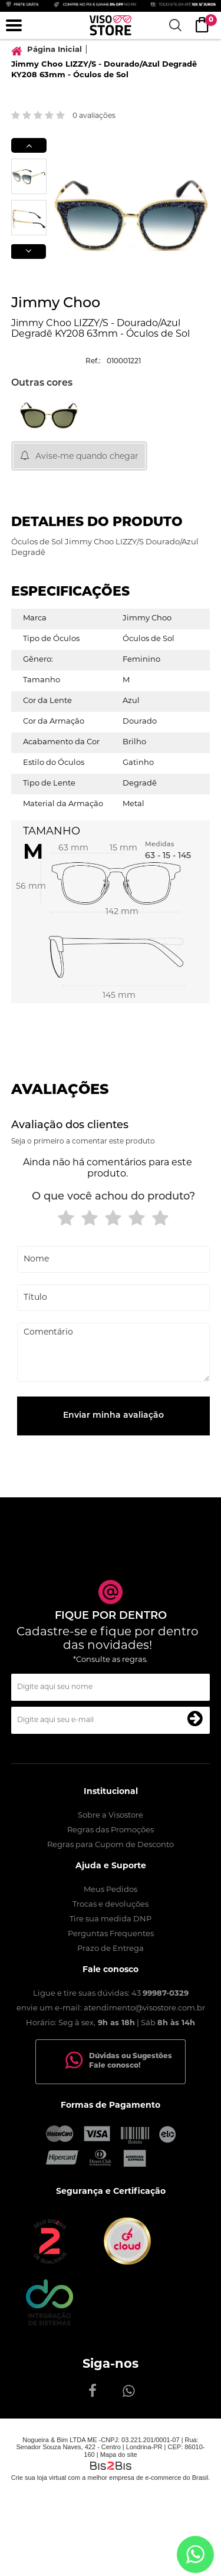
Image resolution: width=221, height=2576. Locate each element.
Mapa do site (118, 2454)
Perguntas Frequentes (111, 1934)
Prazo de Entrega (110, 1949)
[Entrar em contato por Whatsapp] (195, 2554)
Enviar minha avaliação (113, 1415)
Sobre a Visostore (110, 1815)
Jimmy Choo (55, 304)
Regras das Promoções (110, 1830)
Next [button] (28, 251)
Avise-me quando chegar (86, 456)
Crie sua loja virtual (39, 2477)
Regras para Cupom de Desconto (110, 1845)
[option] (29, 176)
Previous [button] (29, 145)
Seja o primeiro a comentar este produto (83, 1141)
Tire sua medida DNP (110, 1919)
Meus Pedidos (110, 1890)
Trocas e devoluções (110, 1904)
